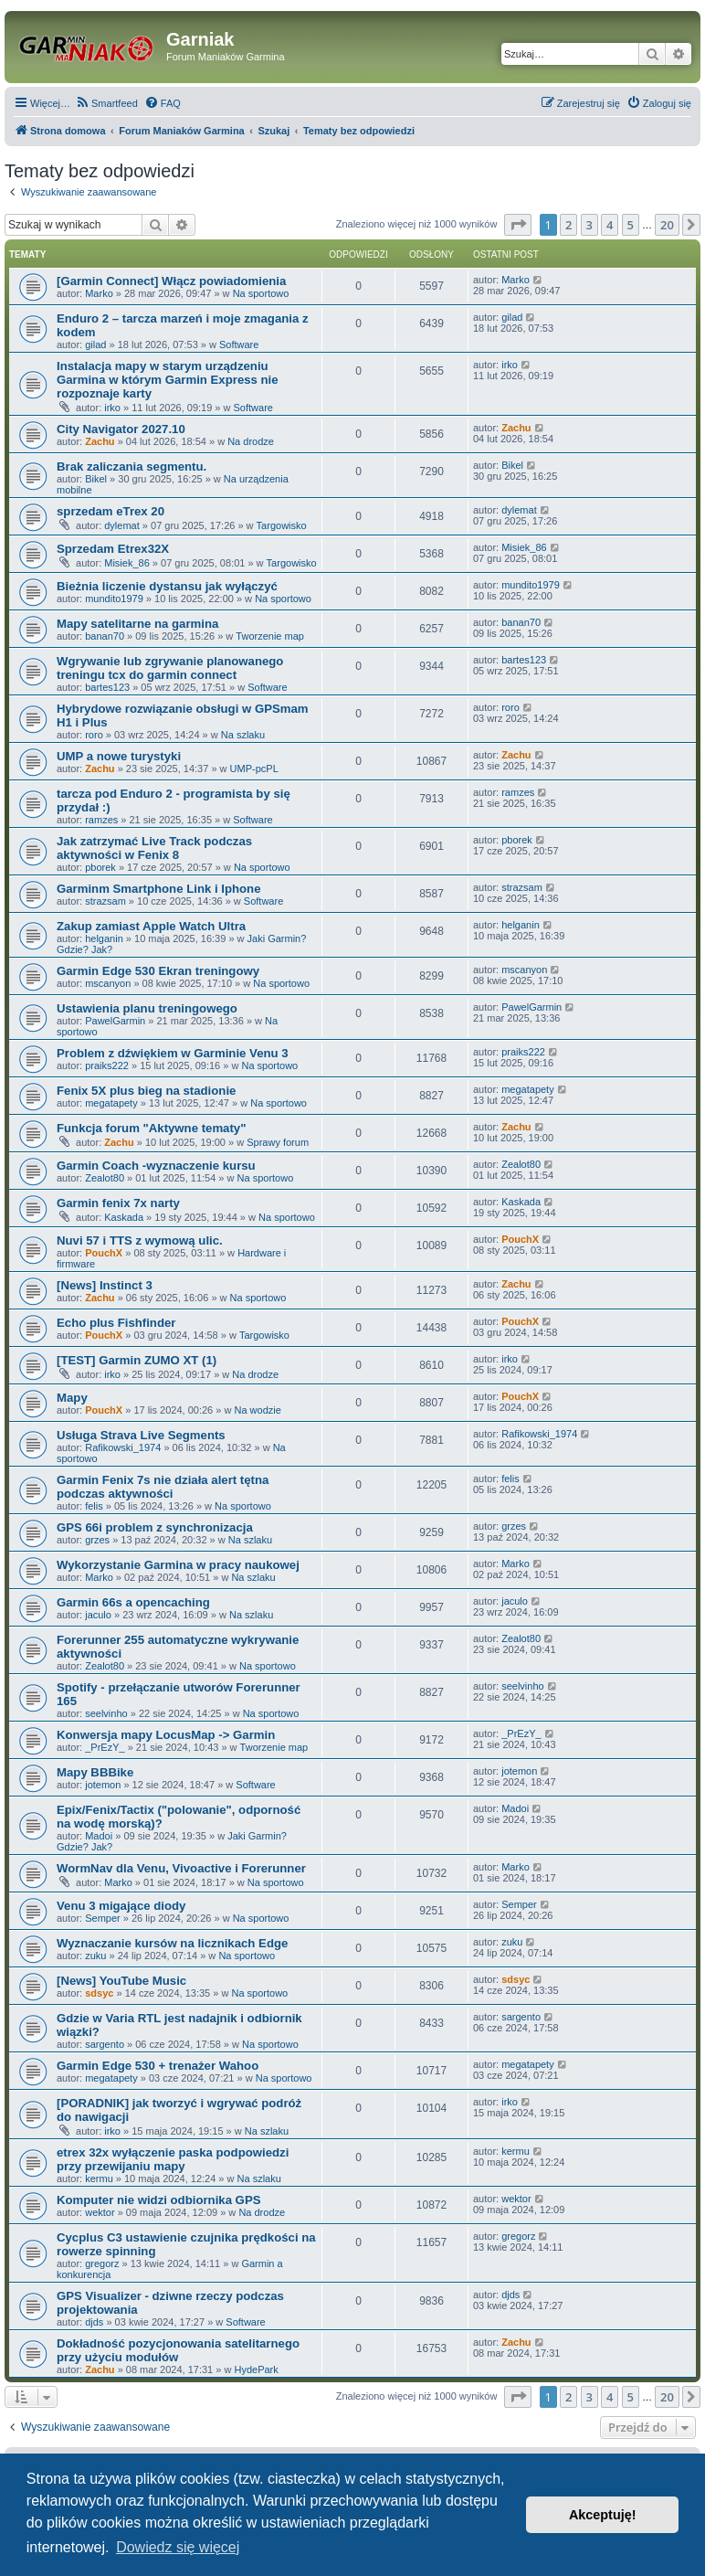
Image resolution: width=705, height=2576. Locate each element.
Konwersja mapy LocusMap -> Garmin (166, 1735)
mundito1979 (114, 598)
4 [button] (609, 225)
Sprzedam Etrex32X (113, 549)
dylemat (122, 525)
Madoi (98, 1835)
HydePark (256, 2369)
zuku (95, 1955)
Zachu (99, 441)
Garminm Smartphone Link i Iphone (158, 889)
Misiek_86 (127, 562)
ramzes (101, 819)
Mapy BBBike (95, 1772)
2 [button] (568, 225)
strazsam (105, 901)
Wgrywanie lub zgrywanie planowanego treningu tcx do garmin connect (170, 668)
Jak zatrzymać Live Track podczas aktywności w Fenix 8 (154, 848)
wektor (99, 2212)
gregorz (102, 2263)
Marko (99, 293)
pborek (100, 867)
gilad (95, 344)
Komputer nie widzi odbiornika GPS (158, 2200)
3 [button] (589, 225)
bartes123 (107, 687)
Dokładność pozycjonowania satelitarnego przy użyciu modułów (178, 2350)
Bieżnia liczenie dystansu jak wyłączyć (167, 586)
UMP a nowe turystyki (119, 756)
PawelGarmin (115, 1020)
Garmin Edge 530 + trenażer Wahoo (157, 2065)
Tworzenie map (270, 636)
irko (112, 407)
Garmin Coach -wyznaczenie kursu (156, 1165)
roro (94, 734)
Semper (103, 1918)
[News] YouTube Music (121, 1981)
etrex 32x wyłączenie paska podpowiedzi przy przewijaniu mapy (173, 2159)
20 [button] (667, 225)
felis (94, 1505)
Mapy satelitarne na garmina (137, 624)
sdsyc (99, 1993)
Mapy (72, 1398)
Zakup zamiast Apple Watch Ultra (151, 926)
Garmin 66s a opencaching (133, 1602)
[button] (517, 225)
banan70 (104, 636)
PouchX (103, 1252)
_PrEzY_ (104, 1747)
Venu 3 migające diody (121, 1906)
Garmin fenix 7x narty (118, 1203)
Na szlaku (243, 734)
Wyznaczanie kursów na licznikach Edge (172, 1943)
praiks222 (107, 1065)
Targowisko (282, 525)
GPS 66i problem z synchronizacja (155, 1527)
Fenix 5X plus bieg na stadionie (146, 1090)
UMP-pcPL (254, 768)
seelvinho (106, 1713)
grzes (97, 1539)
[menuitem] (106, 103)
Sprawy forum (278, 1142)
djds (94, 2321)
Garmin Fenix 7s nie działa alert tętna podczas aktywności (162, 1486)
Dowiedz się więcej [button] (177, 2547)
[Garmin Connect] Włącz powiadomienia (171, 281)
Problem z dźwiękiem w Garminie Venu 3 (173, 1053)
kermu (99, 2178)
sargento (104, 2044)
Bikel (96, 478)
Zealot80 (104, 1177)
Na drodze (250, 441)
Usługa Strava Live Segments (141, 1435)
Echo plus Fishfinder (116, 1323)
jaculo (98, 1614)
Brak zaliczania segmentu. (131, 466)
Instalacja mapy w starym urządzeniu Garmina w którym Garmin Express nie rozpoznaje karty (168, 379)
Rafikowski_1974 (123, 1447)
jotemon (103, 1784)
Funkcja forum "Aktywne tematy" (151, 1128)
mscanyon (108, 983)
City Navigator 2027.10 (121, 429)
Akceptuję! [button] (603, 2514)
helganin (104, 938)
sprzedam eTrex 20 (110, 511)
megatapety (111, 1102)
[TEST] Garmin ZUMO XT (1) (136, 1360)
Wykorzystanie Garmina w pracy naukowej (178, 1565)
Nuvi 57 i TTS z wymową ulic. (140, 1240)
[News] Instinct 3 (105, 1285)
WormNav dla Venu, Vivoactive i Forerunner (181, 1868)
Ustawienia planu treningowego (147, 1008)
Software (238, 344)
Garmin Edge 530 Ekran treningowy (158, 971)
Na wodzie (257, 1410)
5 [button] (630, 225)
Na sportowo (261, 293)
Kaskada (123, 1217)
